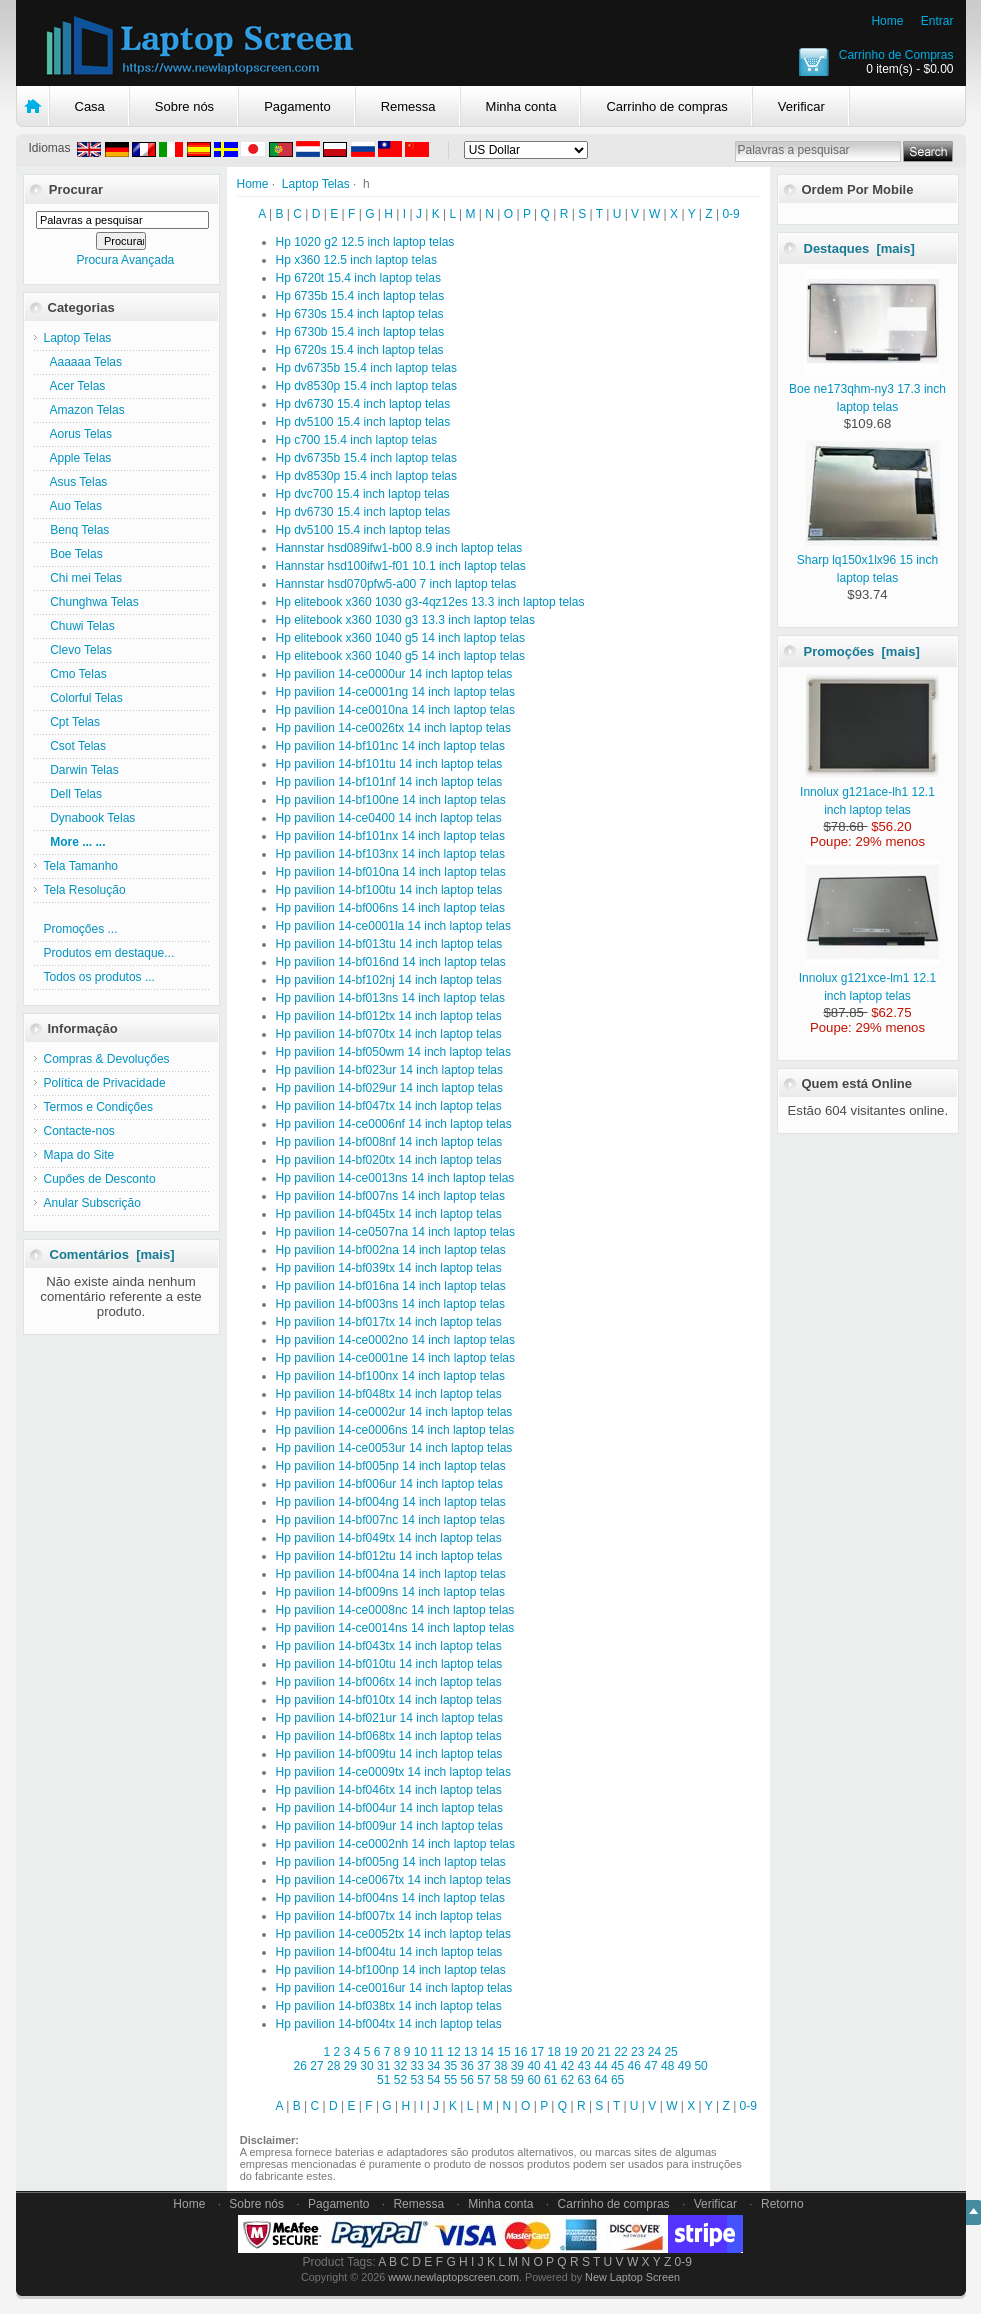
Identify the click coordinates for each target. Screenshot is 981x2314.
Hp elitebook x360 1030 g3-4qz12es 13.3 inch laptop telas (430, 602)
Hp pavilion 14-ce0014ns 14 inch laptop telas (395, 1628)
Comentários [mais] (112, 1254)
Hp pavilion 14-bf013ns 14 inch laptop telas (391, 998)
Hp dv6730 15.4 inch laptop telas (363, 404)
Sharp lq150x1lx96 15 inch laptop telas (868, 560)
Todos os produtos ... (99, 977)
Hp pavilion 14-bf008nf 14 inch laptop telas (389, 1142)
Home (887, 21)
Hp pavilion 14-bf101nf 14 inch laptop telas (389, 782)
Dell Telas (73, 794)
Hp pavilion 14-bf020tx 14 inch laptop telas (389, 1160)
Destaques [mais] (859, 248)
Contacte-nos (79, 1131)
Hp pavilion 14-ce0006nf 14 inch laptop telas (394, 1124)
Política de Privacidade (105, 1083)
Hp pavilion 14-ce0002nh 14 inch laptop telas (396, 1844)
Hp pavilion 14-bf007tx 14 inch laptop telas (389, 1916)
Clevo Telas (78, 650)
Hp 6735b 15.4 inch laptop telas (360, 296)
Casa (90, 106)
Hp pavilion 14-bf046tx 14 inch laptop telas (389, 1790)
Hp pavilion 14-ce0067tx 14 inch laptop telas (394, 1880)
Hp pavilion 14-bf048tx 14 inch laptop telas (389, 1394)
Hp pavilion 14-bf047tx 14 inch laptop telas (389, 1106)
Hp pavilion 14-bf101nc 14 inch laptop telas (391, 746)
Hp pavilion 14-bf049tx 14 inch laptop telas (389, 1538)
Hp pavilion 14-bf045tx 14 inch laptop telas (389, 1214)
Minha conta (521, 106)
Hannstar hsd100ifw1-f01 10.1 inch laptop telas (401, 566)
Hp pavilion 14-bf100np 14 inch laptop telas (391, 1970)
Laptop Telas (316, 184)
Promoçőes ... (81, 929)
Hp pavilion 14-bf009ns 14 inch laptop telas (391, 1592)
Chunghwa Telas (91, 602)
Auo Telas (73, 506)
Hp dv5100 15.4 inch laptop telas (363, 422)
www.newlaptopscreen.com (453, 2277)
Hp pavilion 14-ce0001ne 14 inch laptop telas (396, 1358)
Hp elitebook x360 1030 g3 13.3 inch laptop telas (406, 620)
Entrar (937, 21)
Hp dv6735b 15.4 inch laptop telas (366, 368)
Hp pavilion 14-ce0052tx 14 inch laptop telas (394, 1934)
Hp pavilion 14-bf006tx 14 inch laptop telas (389, 1682)
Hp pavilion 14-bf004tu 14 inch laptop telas (389, 1952)
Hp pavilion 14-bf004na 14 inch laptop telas (391, 1574)
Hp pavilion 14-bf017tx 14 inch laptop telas (389, 1322)
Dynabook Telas (90, 818)
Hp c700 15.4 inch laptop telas (356, 440)
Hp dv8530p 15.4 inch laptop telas (366, 386)
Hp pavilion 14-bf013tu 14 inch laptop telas (389, 944)
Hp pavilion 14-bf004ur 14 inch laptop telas (389, 1808)
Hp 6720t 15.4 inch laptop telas (358, 278)
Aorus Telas (78, 434)
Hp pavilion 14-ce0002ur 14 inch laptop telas (394, 1412)
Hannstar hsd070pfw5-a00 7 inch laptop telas (396, 584)
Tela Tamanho (81, 866)
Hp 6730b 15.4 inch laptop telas (360, 332)
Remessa (408, 106)
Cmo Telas (75, 674)
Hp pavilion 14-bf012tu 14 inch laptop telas (389, 1556)
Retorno (782, 2204)
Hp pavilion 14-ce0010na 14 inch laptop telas (396, 710)
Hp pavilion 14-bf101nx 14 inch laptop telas (391, 836)
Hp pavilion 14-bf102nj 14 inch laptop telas (389, 980)
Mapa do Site (79, 1155)
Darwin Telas (81, 770)
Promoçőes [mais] (862, 651)
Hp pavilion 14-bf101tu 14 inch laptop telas (389, 764)
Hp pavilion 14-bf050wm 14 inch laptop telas (393, 1052)
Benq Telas (77, 530)
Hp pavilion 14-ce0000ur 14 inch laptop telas (394, 674)
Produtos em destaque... (109, 953)
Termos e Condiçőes (98, 1107)
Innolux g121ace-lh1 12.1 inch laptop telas (870, 792)
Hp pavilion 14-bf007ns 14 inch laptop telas (391, 1196)
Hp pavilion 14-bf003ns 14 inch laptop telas (391, 1304)
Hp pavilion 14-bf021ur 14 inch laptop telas (389, 1718)
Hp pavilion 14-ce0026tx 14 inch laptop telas (394, 728)
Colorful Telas (83, 698)
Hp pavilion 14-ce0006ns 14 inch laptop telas (395, 1430)
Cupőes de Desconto (100, 1179)
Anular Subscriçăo (92, 1203)
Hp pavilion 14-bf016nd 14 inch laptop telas (391, 962)
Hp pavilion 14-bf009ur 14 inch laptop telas (389, 1826)
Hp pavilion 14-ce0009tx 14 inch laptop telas (394, 1772)
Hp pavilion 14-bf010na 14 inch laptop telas (391, 872)
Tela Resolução (85, 890)
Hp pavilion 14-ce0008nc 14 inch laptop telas (395, 1610)
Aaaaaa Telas (83, 362)
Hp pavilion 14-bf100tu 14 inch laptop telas (389, 890)
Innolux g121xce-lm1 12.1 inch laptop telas (869, 978)
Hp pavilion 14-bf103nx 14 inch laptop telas (391, 854)
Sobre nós (184, 106)
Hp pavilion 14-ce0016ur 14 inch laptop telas (394, 1988)
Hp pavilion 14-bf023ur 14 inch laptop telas (389, 1070)
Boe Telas (73, 554)
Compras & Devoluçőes (107, 1059)
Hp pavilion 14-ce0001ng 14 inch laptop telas (396, 692)
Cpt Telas (72, 722)
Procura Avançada (125, 260)
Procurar (76, 189)
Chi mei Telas (83, 578)
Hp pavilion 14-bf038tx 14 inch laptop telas (389, 2006)
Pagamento (297, 106)
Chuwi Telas (79, 626)
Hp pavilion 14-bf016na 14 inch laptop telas (391, 1286)
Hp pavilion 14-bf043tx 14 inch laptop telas (389, 1646)
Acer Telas (75, 386)
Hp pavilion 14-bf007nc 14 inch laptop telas (391, 1520)
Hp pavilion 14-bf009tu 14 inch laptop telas (389, 1754)
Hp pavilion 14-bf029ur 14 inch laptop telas (389, 1088)
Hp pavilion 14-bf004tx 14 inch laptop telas (389, 2024)
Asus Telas (76, 482)
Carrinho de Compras (896, 55)
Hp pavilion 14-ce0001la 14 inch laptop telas (394, 926)
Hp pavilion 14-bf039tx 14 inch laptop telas (389, 1268)
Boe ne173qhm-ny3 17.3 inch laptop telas (867, 389)
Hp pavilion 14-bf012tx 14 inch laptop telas (389, 1016)
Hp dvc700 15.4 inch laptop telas (363, 494)
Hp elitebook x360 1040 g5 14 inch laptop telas (401, 638)
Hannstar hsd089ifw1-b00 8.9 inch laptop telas (399, 548)
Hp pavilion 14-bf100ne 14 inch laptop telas (391, 800)
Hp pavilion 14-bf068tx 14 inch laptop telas (389, 1736)
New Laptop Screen (632, 2277)
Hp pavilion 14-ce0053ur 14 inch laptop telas (394, 1448)
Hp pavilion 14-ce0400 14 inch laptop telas (389, 818)
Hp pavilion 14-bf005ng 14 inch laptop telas (391, 1862)
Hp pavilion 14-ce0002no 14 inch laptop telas (396, 1340)
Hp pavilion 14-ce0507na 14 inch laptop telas (396, 1232)
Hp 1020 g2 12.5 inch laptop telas (365, 242)
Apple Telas (78, 458)
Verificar (801, 106)
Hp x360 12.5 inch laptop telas (356, 260)
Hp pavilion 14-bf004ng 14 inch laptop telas (391, 1502)
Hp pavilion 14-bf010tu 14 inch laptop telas (389, 1664)
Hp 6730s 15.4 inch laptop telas (360, 314)
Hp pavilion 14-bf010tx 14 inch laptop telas (389, 1700)
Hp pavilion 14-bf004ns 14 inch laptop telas (391, 1898)
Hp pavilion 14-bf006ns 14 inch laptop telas (391, 908)
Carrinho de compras (666, 106)
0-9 (730, 214)
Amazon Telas (84, 410)
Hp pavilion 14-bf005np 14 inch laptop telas (391, 1466)
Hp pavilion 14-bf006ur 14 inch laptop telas (389, 1484)
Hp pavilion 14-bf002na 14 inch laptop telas (391, 1250)
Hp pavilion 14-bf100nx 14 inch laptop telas (391, 1376)
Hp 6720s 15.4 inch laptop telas (360, 350)
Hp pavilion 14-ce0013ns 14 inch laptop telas (395, 1178)
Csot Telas (75, 746)
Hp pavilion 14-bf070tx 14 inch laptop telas (389, 1034)
